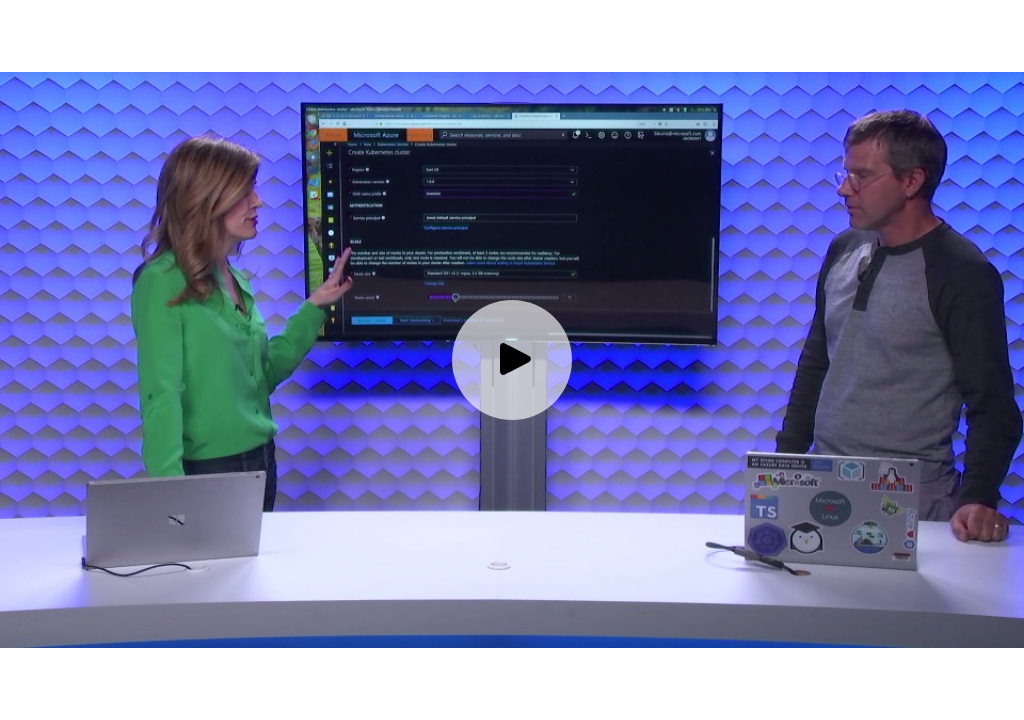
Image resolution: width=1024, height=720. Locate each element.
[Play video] (512, 360)
